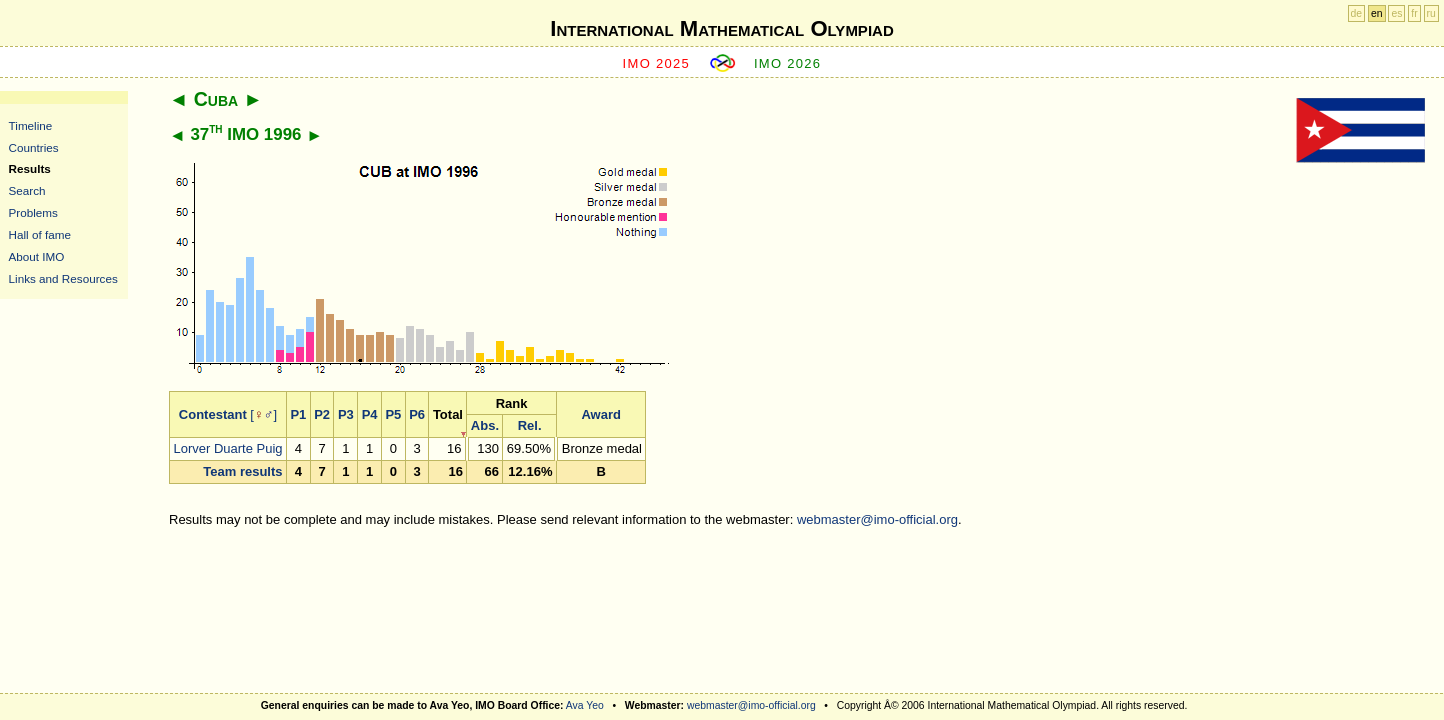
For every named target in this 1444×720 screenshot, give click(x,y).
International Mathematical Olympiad (721, 28)
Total (448, 414)
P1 (298, 414)
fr (1414, 13)
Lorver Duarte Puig (227, 448)
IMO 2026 (788, 63)
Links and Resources (63, 278)
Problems (33, 212)
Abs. (485, 425)
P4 (370, 414)
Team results (242, 471)
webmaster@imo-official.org (877, 519)
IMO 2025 (657, 63)
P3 (346, 414)
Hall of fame (40, 234)
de (1357, 13)
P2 (322, 414)
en (1377, 13)
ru (1431, 13)
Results (30, 168)
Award (601, 414)
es (1396, 13)
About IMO (37, 256)
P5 (393, 414)
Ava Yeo (585, 705)
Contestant (213, 414)
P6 (417, 414)
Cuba (216, 99)
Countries (34, 147)
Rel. (530, 425)
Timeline (31, 125)
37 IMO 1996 (245, 134)
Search (27, 190)
